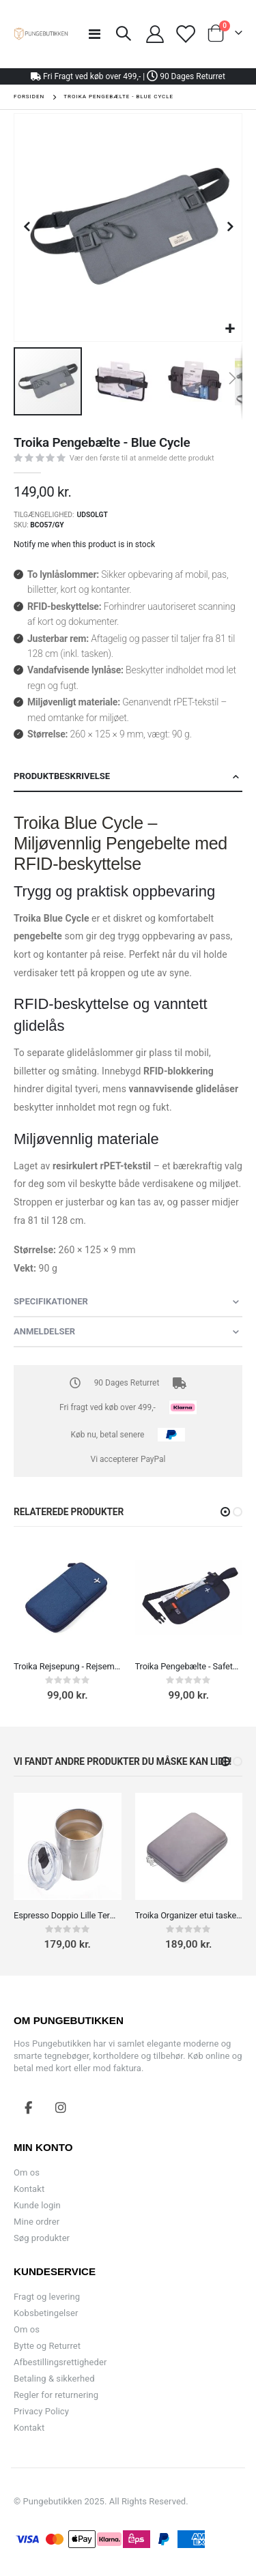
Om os (27, 2172)
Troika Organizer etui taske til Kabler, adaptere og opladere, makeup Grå (189, 1915)
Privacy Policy (41, 2411)
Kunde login (37, 2205)
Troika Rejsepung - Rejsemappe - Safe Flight (68, 1665)
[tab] (128, 777)
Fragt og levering (47, 2297)
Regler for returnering (56, 2395)
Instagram (60, 2107)
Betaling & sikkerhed (54, 2378)
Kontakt (29, 2189)
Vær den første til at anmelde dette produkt (142, 458)
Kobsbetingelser (46, 2313)
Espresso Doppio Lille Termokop (68, 1915)
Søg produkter (42, 2238)
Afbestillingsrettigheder (60, 2362)
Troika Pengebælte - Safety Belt (189, 1665)
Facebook (28, 2107)
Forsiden (29, 96)
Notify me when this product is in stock (84, 544)
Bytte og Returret (47, 2346)
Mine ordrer (36, 2221)
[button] (230, 329)
